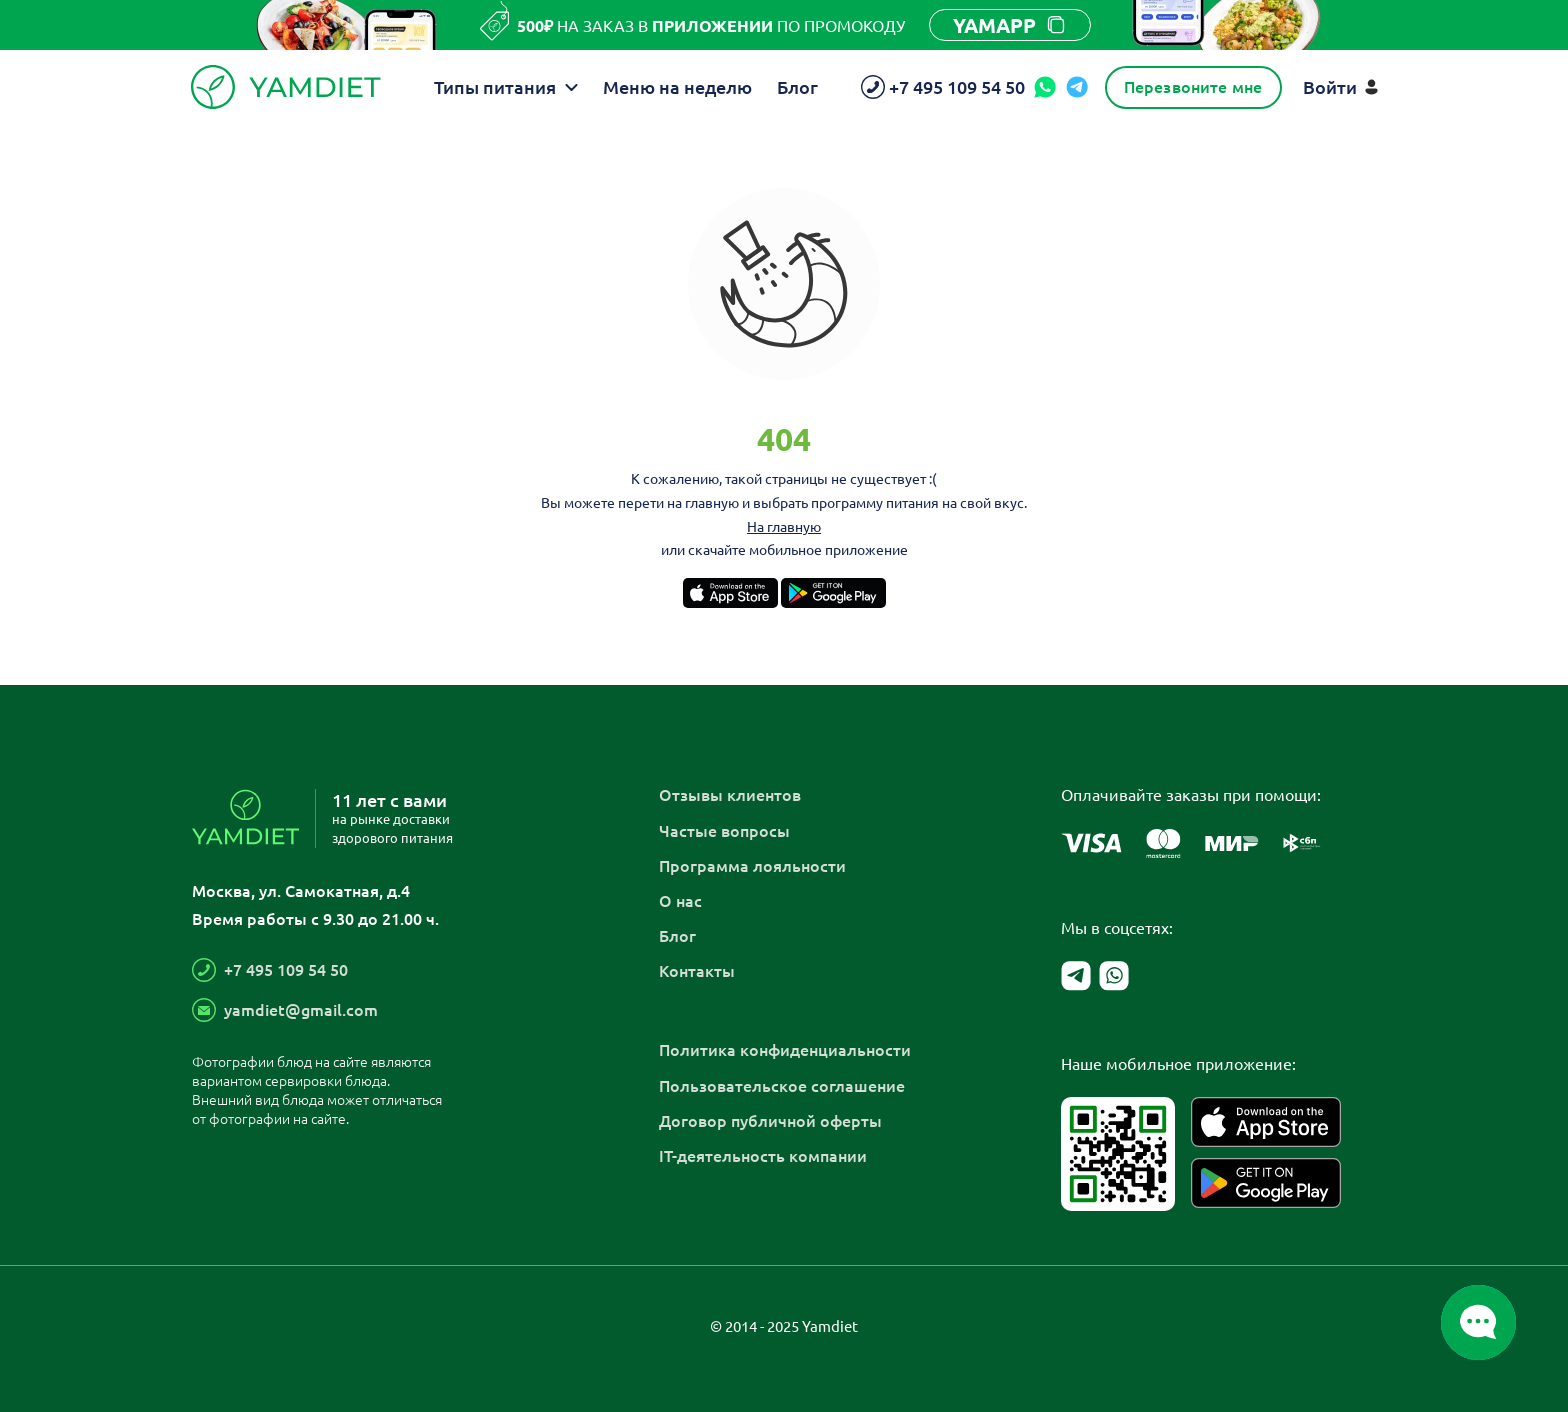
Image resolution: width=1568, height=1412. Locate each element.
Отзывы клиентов (730, 794)
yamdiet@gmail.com (301, 1009)
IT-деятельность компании (763, 1155)
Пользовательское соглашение (782, 1085)
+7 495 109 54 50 (286, 969)
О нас (680, 900)
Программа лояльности (752, 865)
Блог (797, 87)
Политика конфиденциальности (785, 1049)
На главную (784, 526)
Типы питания (506, 87)
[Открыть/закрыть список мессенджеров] (1478, 1322)
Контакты (697, 970)
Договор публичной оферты (770, 1120)
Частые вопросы (724, 830)
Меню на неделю (677, 87)
